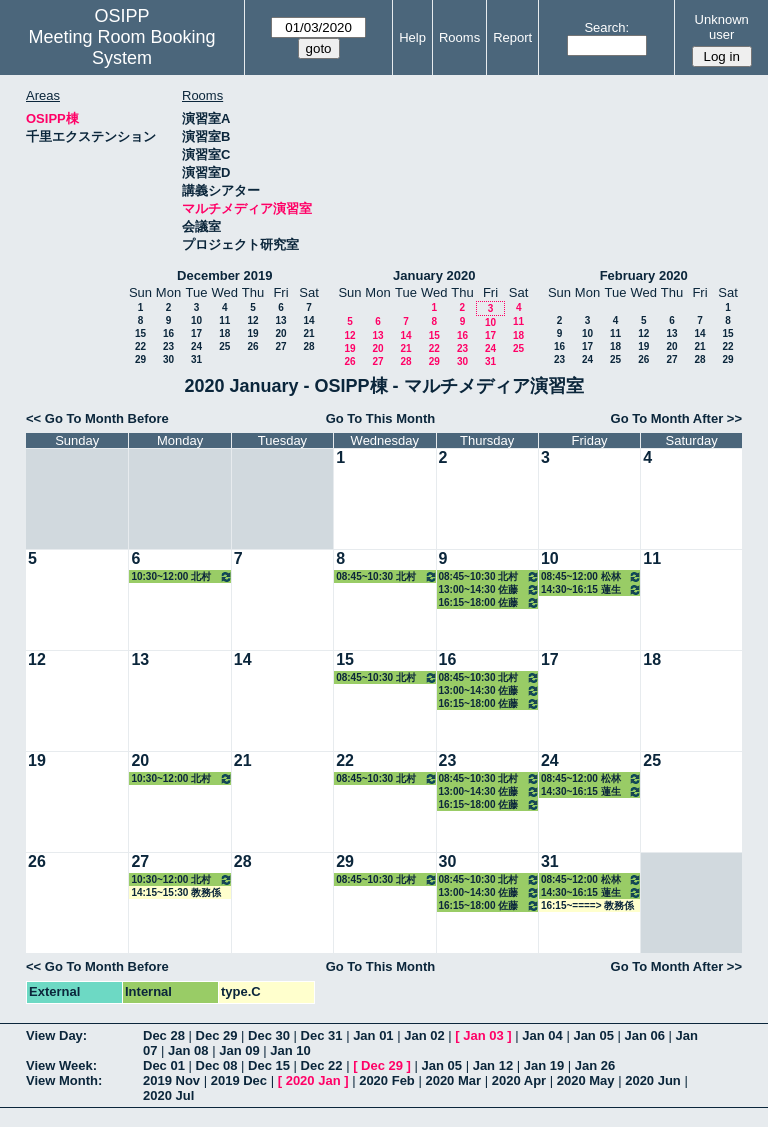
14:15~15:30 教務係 (176, 892)
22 (140, 346)
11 (224, 320)
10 (196, 320)
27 (280, 346)
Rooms (459, 37)
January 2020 (434, 275)
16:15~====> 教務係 (587, 905)
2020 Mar (453, 1080)
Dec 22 (322, 1065)
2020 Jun (653, 1080)
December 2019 (224, 275)
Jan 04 (542, 1035)
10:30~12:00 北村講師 (181, 576)
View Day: (56, 1035)
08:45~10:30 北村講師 (386, 576)
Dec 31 (322, 1035)
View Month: (64, 1080)
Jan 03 (483, 1035)
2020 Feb (387, 1080)
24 (196, 346)
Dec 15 (269, 1065)
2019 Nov (171, 1080)
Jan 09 (239, 1050)
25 (224, 346)
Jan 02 (424, 1035)
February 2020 (644, 275)
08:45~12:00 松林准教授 (591, 576)
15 (140, 333)
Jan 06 (645, 1035)
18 (224, 333)
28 (308, 346)
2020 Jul (168, 1095)
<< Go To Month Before (97, 418)
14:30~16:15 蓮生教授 (591, 589)
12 (252, 320)
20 (280, 333)
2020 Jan (313, 1080)
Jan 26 (595, 1065)
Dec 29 (217, 1035)
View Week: (61, 1065)
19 (252, 333)
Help (412, 37)
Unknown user (722, 27)
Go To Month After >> (676, 418)
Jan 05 (593, 1035)
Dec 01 (164, 1065)
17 (196, 333)
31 (196, 359)
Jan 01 (373, 1035)
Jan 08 (188, 1050)
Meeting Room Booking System (121, 47)
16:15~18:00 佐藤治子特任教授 (489, 602)
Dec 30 (269, 1035)
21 (308, 333)
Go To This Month (381, 418)
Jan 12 (493, 1065)
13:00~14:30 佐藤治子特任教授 (489, 589)
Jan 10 (290, 1050)
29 (140, 359)
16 (168, 333)
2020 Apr (519, 1080)
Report (512, 37)
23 (168, 346)
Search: (606, 27)
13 (280, 320)
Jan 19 (544, 1065)
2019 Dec (239, 1080)
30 (168, 359)
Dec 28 (164, 1035)
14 (308, 320)
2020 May (586, 1080)
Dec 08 (217, 1065)
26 (252, 346)
